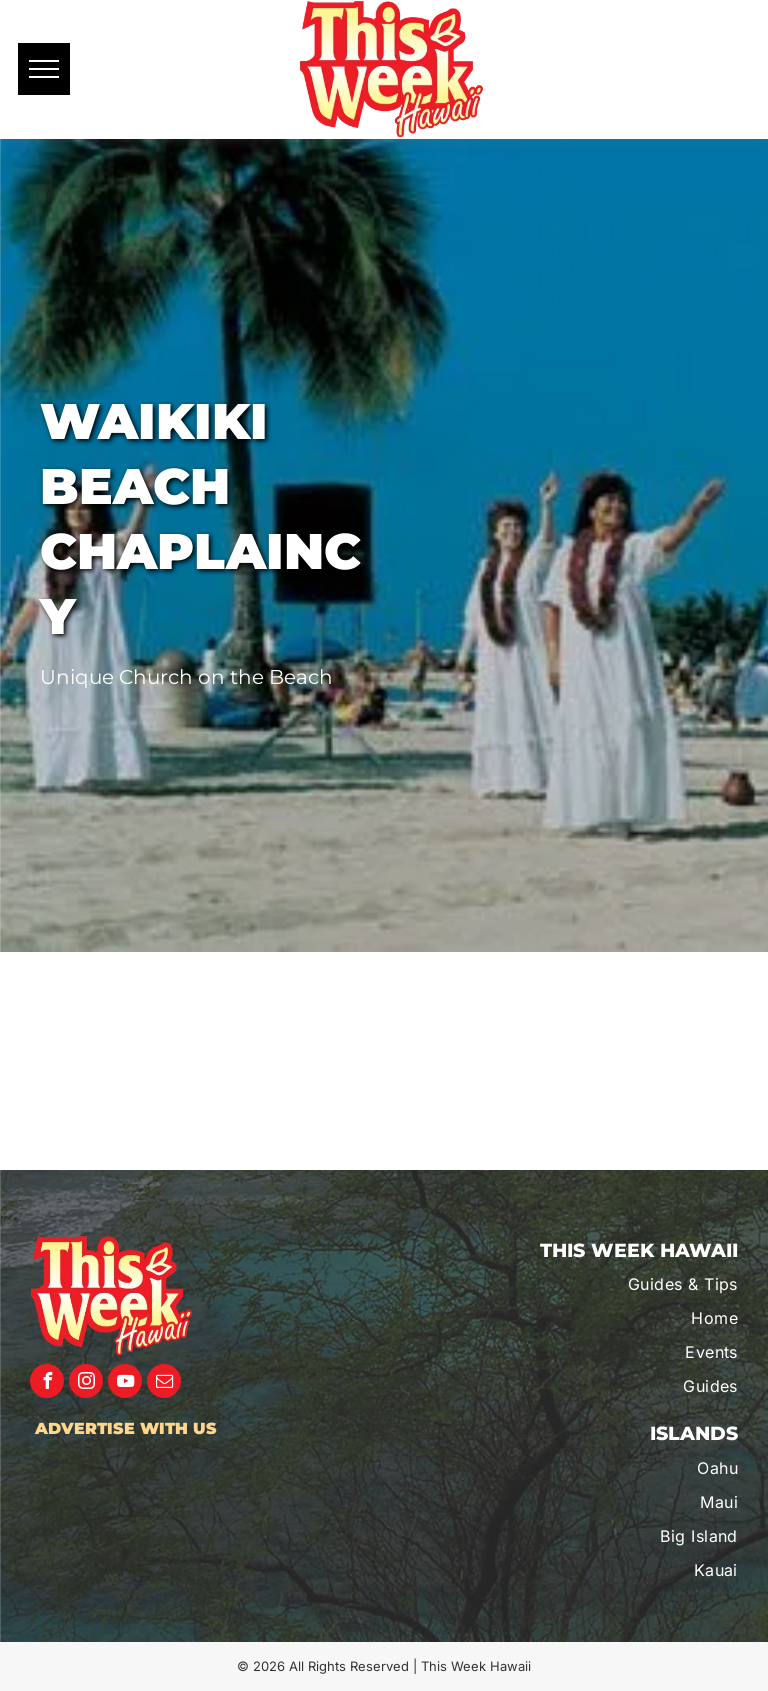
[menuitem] (632, 1284)
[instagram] (86, 1383)
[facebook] (47, 1383)
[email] (164, 1383)
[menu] (44, 69)
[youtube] (125, 1383)
